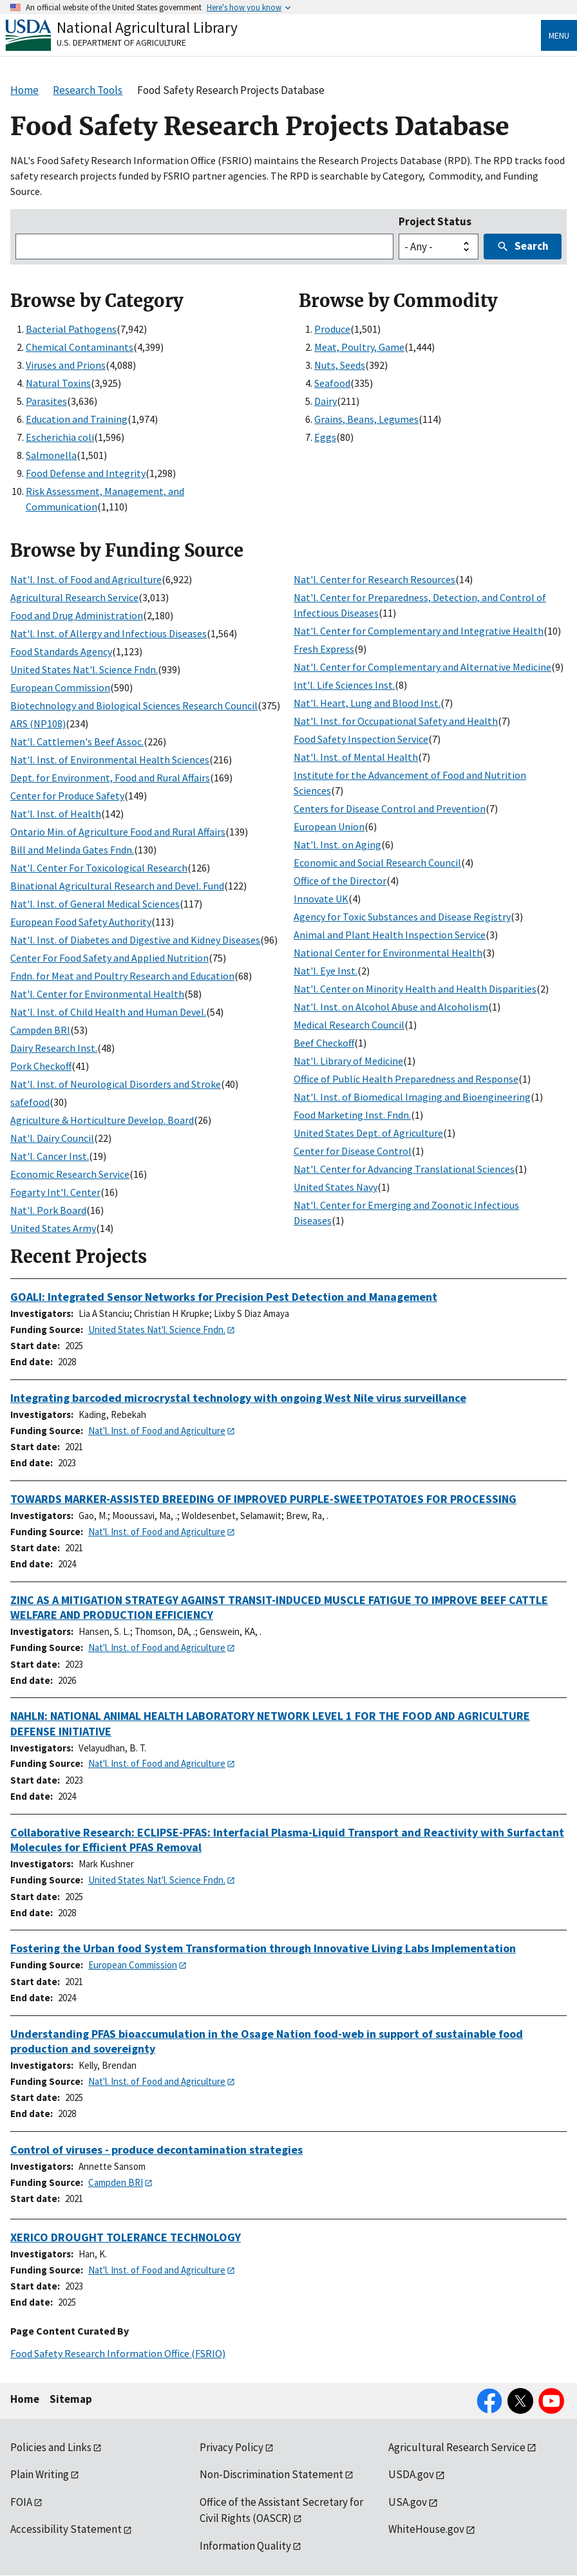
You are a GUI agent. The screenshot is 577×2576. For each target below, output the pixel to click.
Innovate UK (321, 898)
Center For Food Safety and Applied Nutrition (109, 957)
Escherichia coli (60, 437)
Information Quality (245, 2546)
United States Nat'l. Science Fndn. (84, 669)
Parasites (46, 401)
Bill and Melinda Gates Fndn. (72, 849)
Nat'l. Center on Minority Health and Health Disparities (415, 988)
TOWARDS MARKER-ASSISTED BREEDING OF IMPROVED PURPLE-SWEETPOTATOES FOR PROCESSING (263, 1498)
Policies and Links (50, 2447)
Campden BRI (40, 1029)
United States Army (53, 1228)
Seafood (332, 383)
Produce (332, 328)
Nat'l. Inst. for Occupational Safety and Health (396, 720)
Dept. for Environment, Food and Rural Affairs (110, 777)
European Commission (60, 687)
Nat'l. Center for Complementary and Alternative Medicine (422, 666)
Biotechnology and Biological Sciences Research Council (134, 705)
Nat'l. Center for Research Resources (374, 579)
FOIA (21, 2502)
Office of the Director (340, 880)
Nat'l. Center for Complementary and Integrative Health (419, 630)
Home (24, 2399)
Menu (559, 35)
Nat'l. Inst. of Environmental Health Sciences (109, 759)
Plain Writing (39, 2474)
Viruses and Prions (66, 365)
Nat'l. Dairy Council (52, 1138)
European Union (329, 826)
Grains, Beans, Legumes (366, 419)
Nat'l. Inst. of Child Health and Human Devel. (108, 1011)
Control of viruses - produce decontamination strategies (156, 2149)
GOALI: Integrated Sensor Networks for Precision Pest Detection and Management (223, 1296)
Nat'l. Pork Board (48, 1210)
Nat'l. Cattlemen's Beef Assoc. (77, 741)
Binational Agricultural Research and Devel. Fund (117, 885)
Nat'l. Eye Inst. (325, 970)
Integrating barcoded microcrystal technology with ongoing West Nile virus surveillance (238, 1397)
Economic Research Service (69, 1174)
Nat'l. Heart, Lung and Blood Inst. (367, 702)
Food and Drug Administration (76, 615)
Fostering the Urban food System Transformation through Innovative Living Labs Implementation (263, 1948)
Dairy (325, 401)
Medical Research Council (349, 1024)
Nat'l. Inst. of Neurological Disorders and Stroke (115, 1084)
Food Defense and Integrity (86, 473)
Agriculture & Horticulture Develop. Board (102, 1120)
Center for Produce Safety (67, 795)
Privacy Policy (231, 2447)
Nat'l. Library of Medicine (348, 1060)
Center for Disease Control (352, 1150)
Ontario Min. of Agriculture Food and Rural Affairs (117, 831)
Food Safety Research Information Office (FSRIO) (117, 2353)
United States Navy (335, 1187)
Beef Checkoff (324, 1042)
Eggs (325, 437)
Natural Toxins (58, 383)
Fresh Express (324, 648)
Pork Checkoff (40, 1065)
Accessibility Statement (66, 2529)
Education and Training (77, 419)
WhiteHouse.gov (426, 2529)
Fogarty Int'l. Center (55, 1192)
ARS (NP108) (38, 723)
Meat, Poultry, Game (359, 347)
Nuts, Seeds (339, 365)
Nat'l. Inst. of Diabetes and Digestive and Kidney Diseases (135, 939)
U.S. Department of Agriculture (121, 42)
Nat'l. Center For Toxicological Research (98, 867)
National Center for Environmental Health (388, 952)
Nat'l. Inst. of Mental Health (356, 757)
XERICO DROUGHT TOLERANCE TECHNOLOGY (125, 2237)
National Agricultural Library (147, 27)
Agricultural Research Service (74, 597)
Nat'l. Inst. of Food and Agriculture (86, 579)
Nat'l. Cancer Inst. (49, 1156)
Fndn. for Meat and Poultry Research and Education (122, 975)
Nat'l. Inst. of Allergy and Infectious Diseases (108, 633)
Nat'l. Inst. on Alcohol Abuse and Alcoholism (391, 1006)
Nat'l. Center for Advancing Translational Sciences (404, 1168)
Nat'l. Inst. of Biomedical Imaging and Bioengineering (412, 1096)
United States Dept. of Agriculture (368, 1132)
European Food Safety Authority (80, 921)
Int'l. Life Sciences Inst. (344, 684)
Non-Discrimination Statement (271, 2474)
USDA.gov (411, 2474)
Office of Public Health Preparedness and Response (406, 1078)
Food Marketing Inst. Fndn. (352, 1114)
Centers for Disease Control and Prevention (390, 808)
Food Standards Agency (61, 651)
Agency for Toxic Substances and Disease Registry (402, 916)
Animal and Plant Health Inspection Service (390, 934)
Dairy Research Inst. (53, 1047)
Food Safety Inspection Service (361, 739)
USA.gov (407, 2502)
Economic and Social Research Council (377, 862)
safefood (30, 1102)
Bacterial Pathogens (71, 328)
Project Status (435, 221)
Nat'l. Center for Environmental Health (97, 993)
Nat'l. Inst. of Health (55, 813)
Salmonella (51, 455)
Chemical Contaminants (79, 347)
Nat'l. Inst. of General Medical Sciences (95, 903)
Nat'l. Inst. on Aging (337, 844)
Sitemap (71, 2399)
